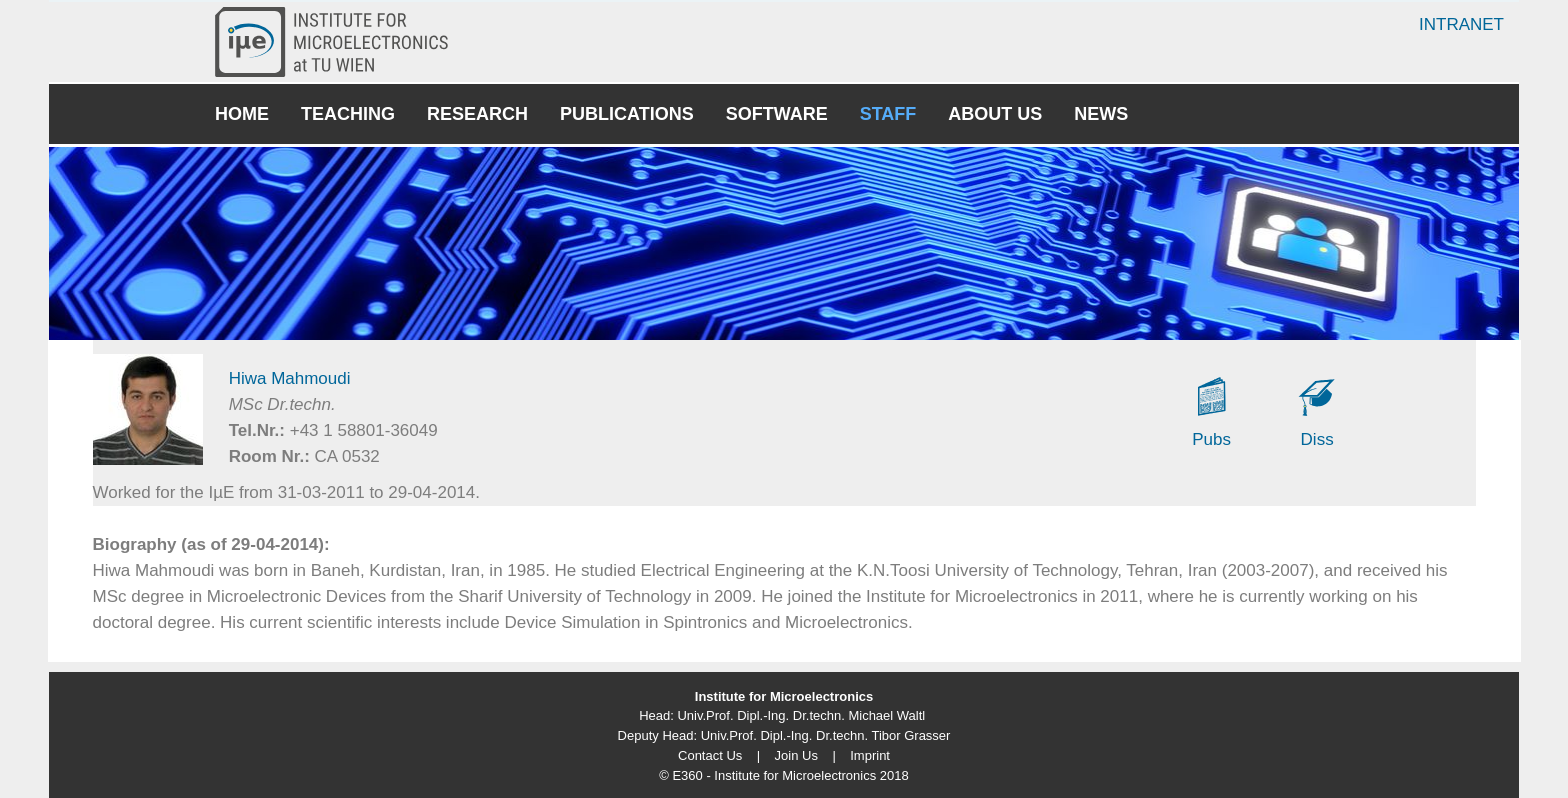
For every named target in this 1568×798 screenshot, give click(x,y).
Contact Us (710, 755)
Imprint (870, 755)
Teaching (348, 114)
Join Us (796, 755)
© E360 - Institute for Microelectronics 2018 (783, 775)
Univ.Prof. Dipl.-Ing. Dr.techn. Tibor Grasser (826, 735)
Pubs (1211, 439)
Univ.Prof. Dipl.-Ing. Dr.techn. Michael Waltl (801, 715)
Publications (627, 114)
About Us (995, 114)
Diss (1317, 439)
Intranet (1461, 24)
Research (477, 114)
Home (242, 114)
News (1101, 114)
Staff (888, 114)
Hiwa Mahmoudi (290, 378)
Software (777, 114)
